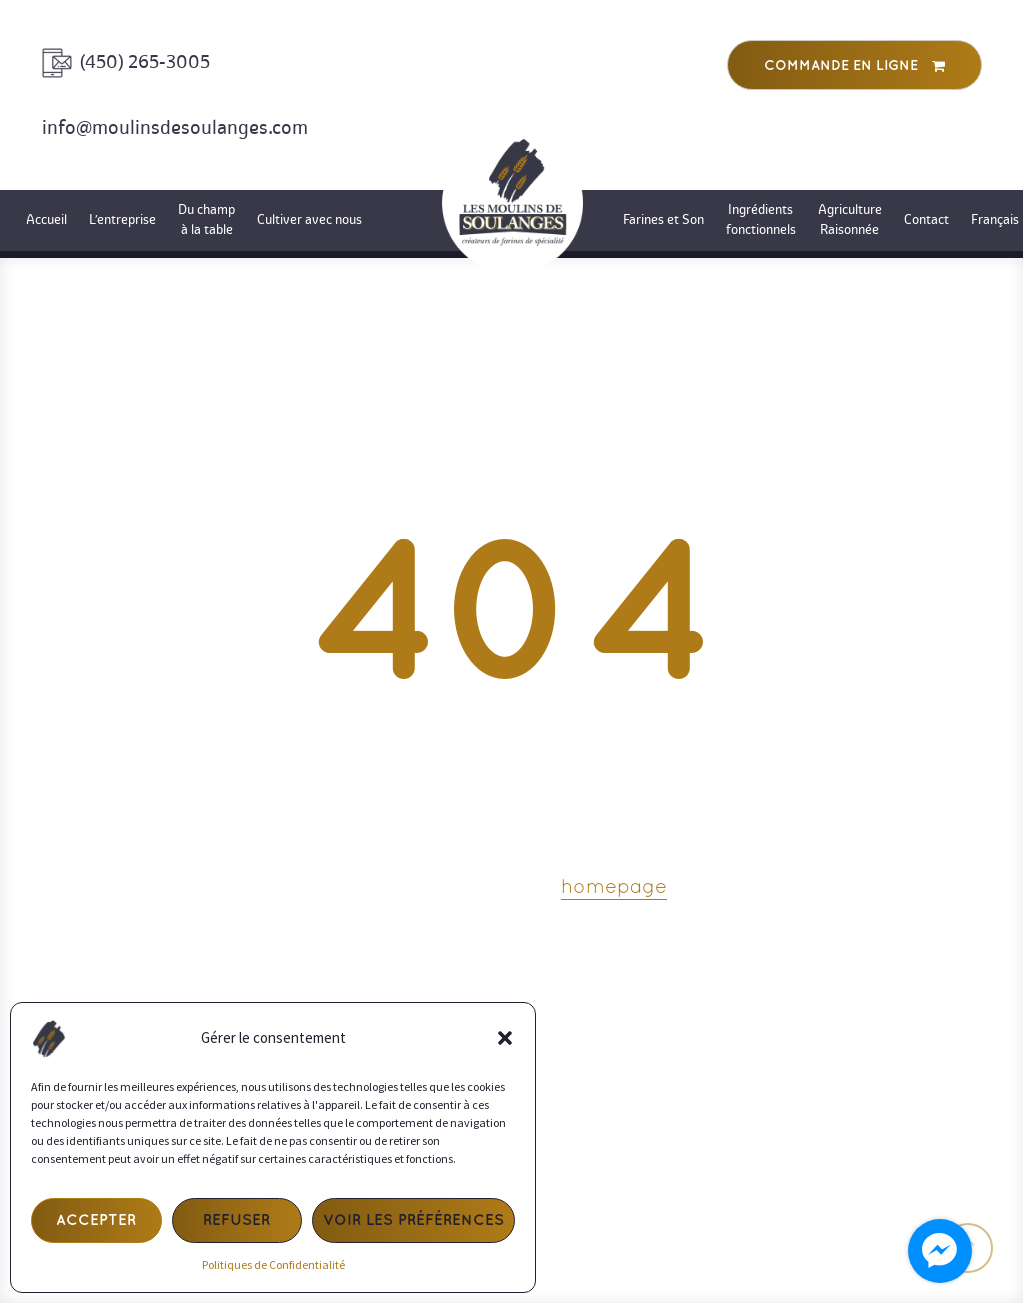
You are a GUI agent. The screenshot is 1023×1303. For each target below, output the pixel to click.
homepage (614, 888)
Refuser (236, 1221)
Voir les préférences (413, 1221)
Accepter (96, 1221)
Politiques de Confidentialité (273, 1264)
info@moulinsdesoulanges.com (175, 127)
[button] (505, 1038)
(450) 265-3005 (145, 62)
